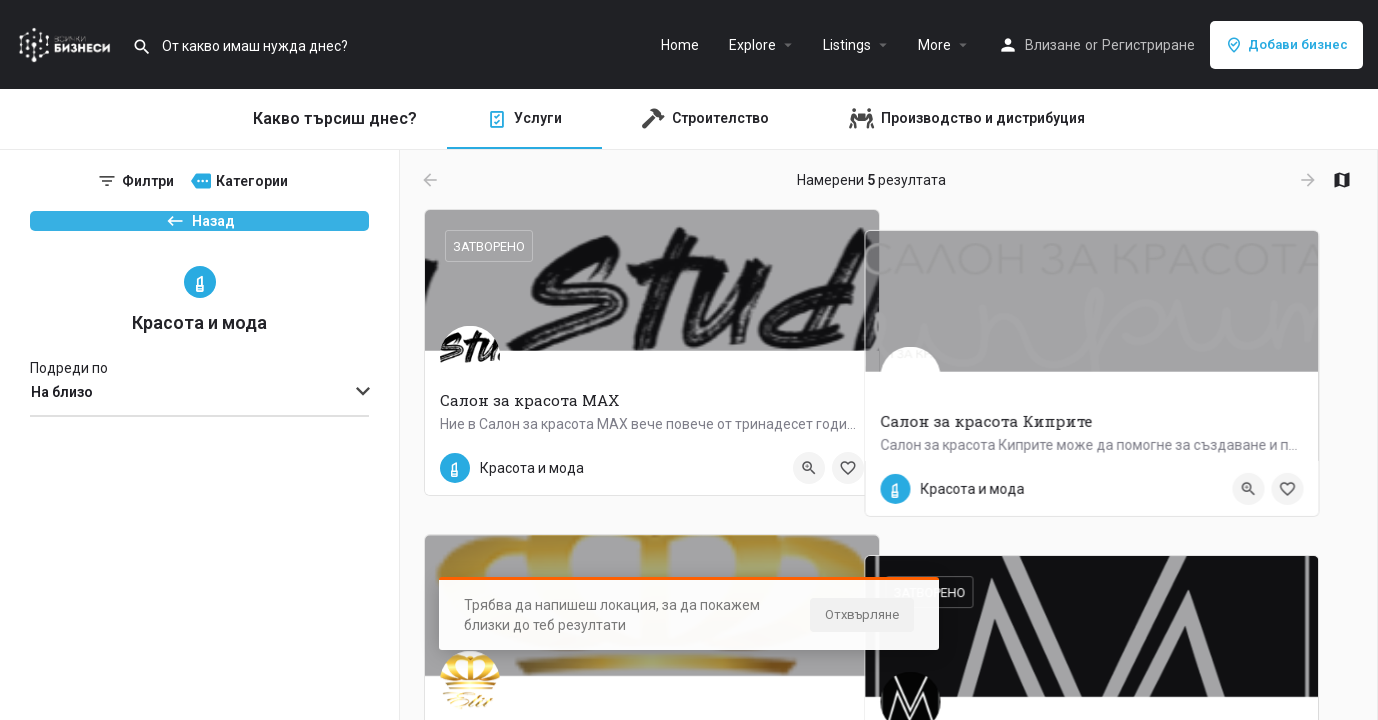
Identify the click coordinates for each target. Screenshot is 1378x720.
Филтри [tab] (148, 181)
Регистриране (1148, 45)
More (934, 45)
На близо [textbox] (62, 427)
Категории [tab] (252, 181)
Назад (200, 231)
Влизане (1053, 45)
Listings (847, 45)
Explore (752, 45)
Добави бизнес (1286, 45)
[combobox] (199, 428)
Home (680, 45)
